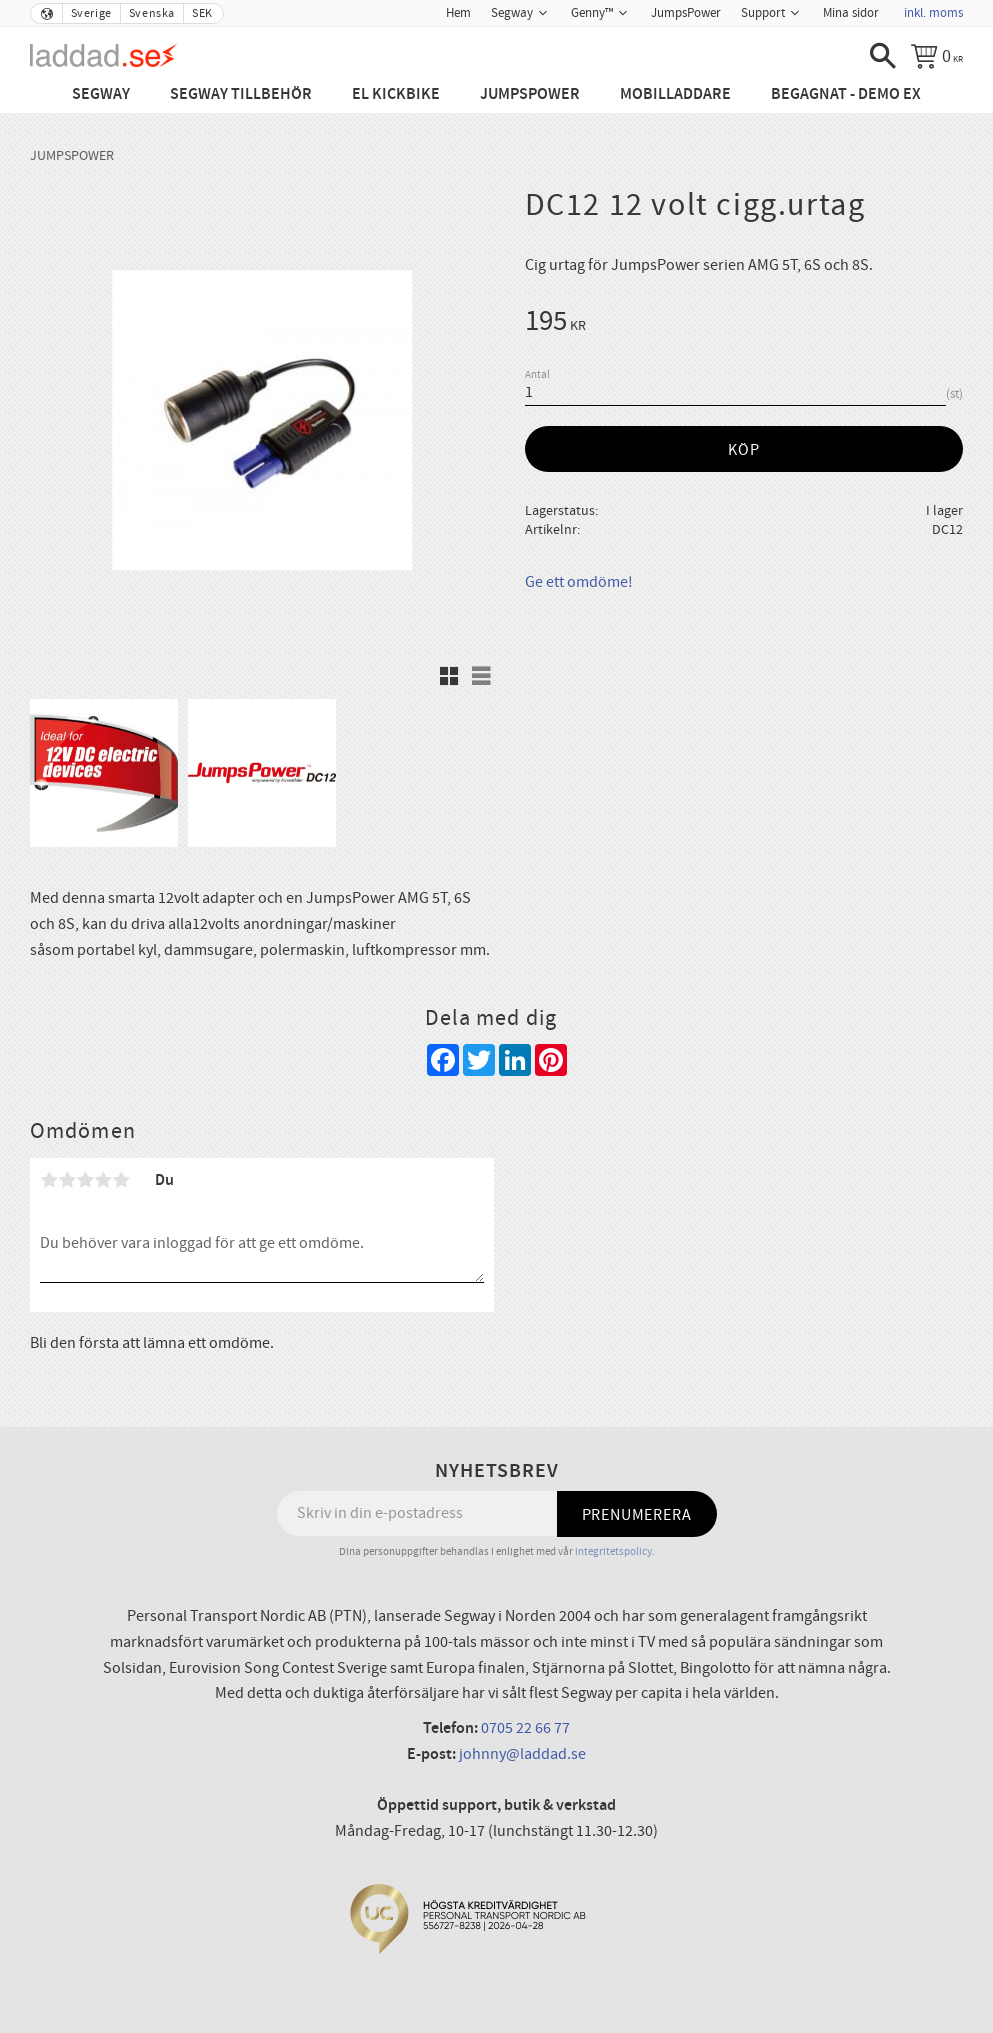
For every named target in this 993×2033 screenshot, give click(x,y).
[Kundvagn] (937, 56)
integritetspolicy (613, 1551)
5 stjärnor (121, 1180)
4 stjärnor (103, 1180)
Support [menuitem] (763, 13)
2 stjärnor (67, 1180)
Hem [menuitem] (458, 13)
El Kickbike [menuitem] (396, 94)
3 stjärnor (85, 1180)
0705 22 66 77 (525, 1728)
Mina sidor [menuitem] (851, 13)
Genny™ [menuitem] (592, 13)
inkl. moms (933, 13)
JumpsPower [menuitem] (686, 13)
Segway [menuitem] (512, 13)
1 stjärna (49, 1180)
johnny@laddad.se (522, 1754)
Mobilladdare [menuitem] (675, 94)
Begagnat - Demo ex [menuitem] (846, 94)
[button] (883, 56)
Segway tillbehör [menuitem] (241, 94)
